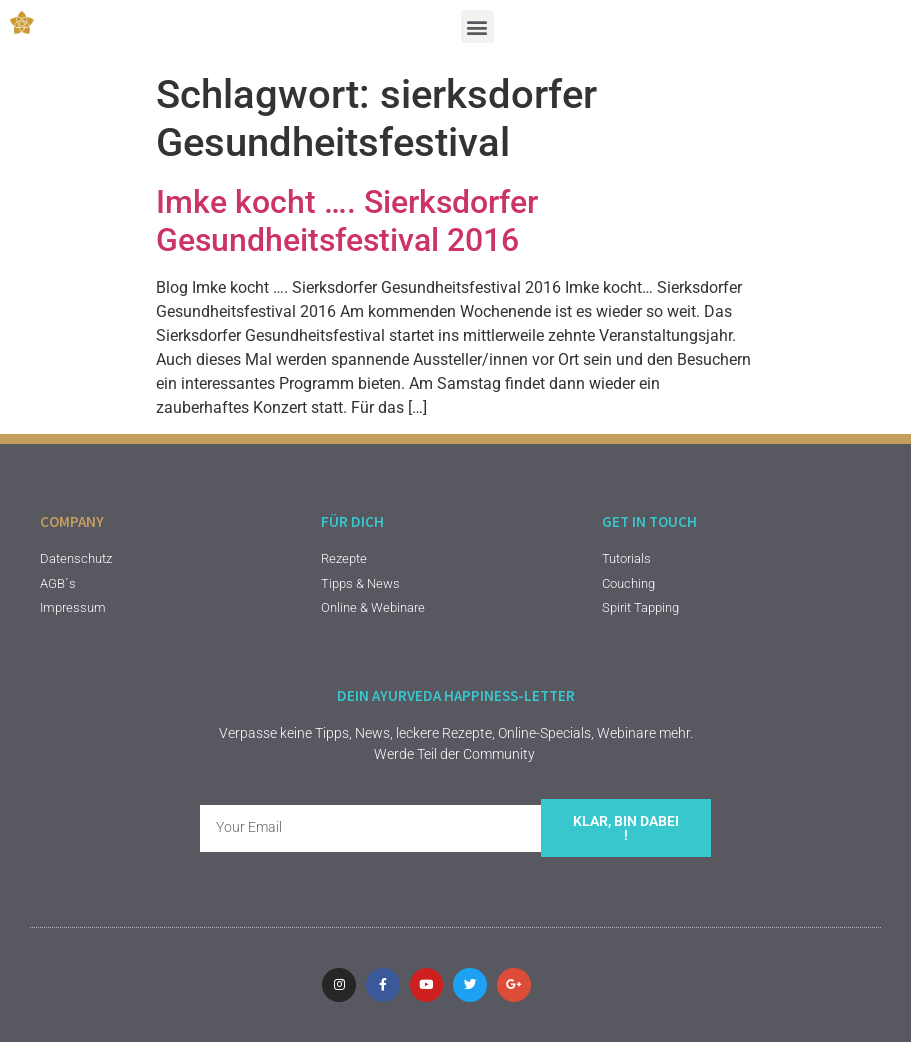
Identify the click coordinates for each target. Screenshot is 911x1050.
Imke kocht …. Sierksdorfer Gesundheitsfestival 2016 (347, 221)
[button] (477, 26)
